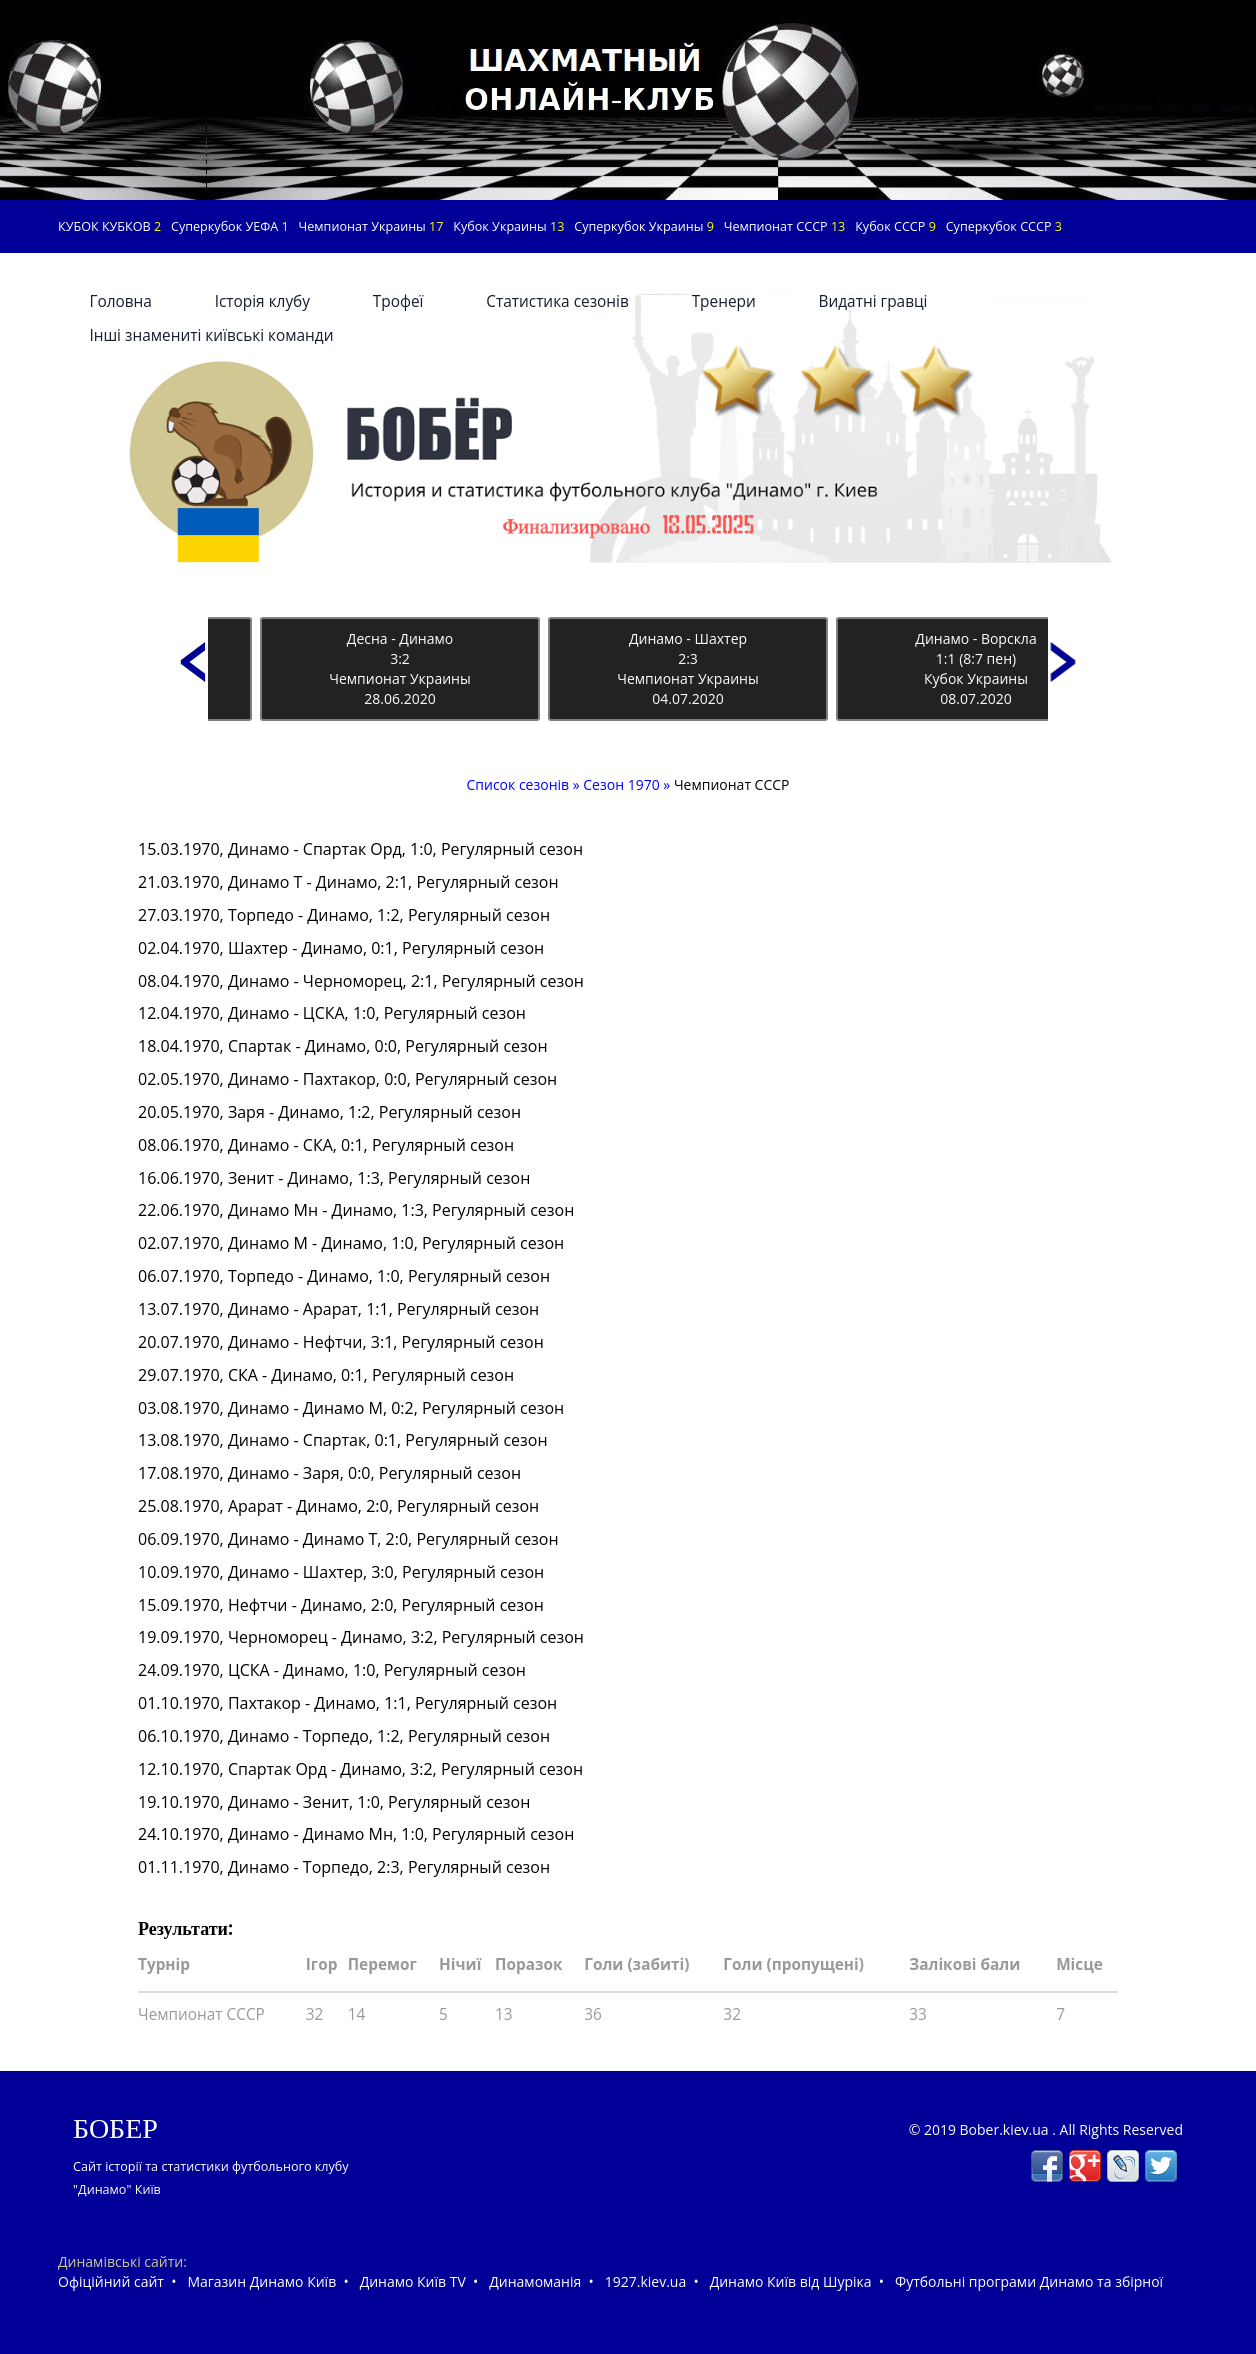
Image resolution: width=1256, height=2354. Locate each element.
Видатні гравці (873, 301)
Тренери (724, 301)
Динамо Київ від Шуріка (791, 2281)
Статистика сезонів (557, 301)
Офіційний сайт (111, 2281)
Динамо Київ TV (413, 2281)
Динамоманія (535, 2281)
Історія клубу (262, 301)
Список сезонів (519, 784)
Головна (120, 301)
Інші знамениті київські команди (211, 335)
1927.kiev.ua (645, 2281)
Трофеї (398, 301)
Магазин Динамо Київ (261, 2281)
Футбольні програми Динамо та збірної (1029, 2281)
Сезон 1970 (621, 784)
